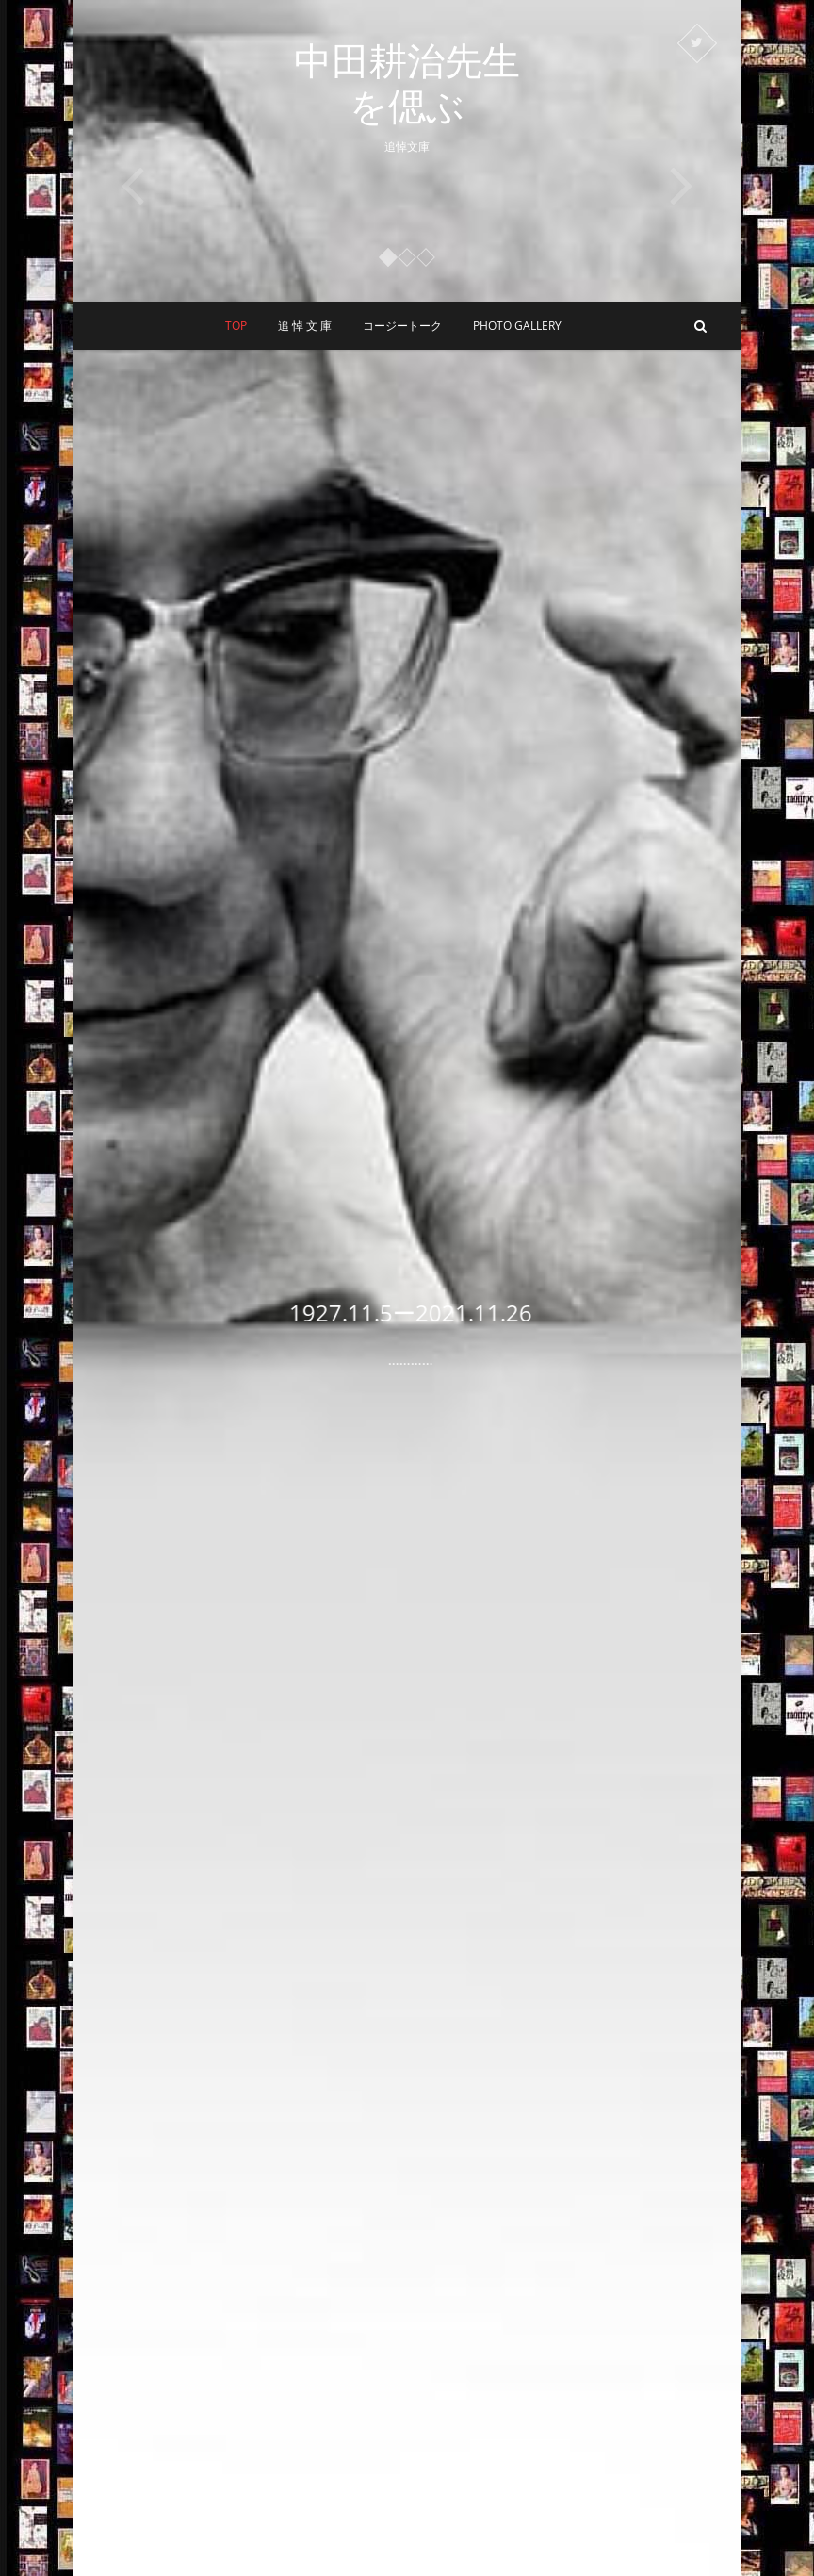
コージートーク (402, 326)
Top (236, 326)
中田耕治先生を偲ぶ (407, 83)
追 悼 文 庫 (305, 326)
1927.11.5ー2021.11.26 (431, 1312)
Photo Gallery (517, 326)
